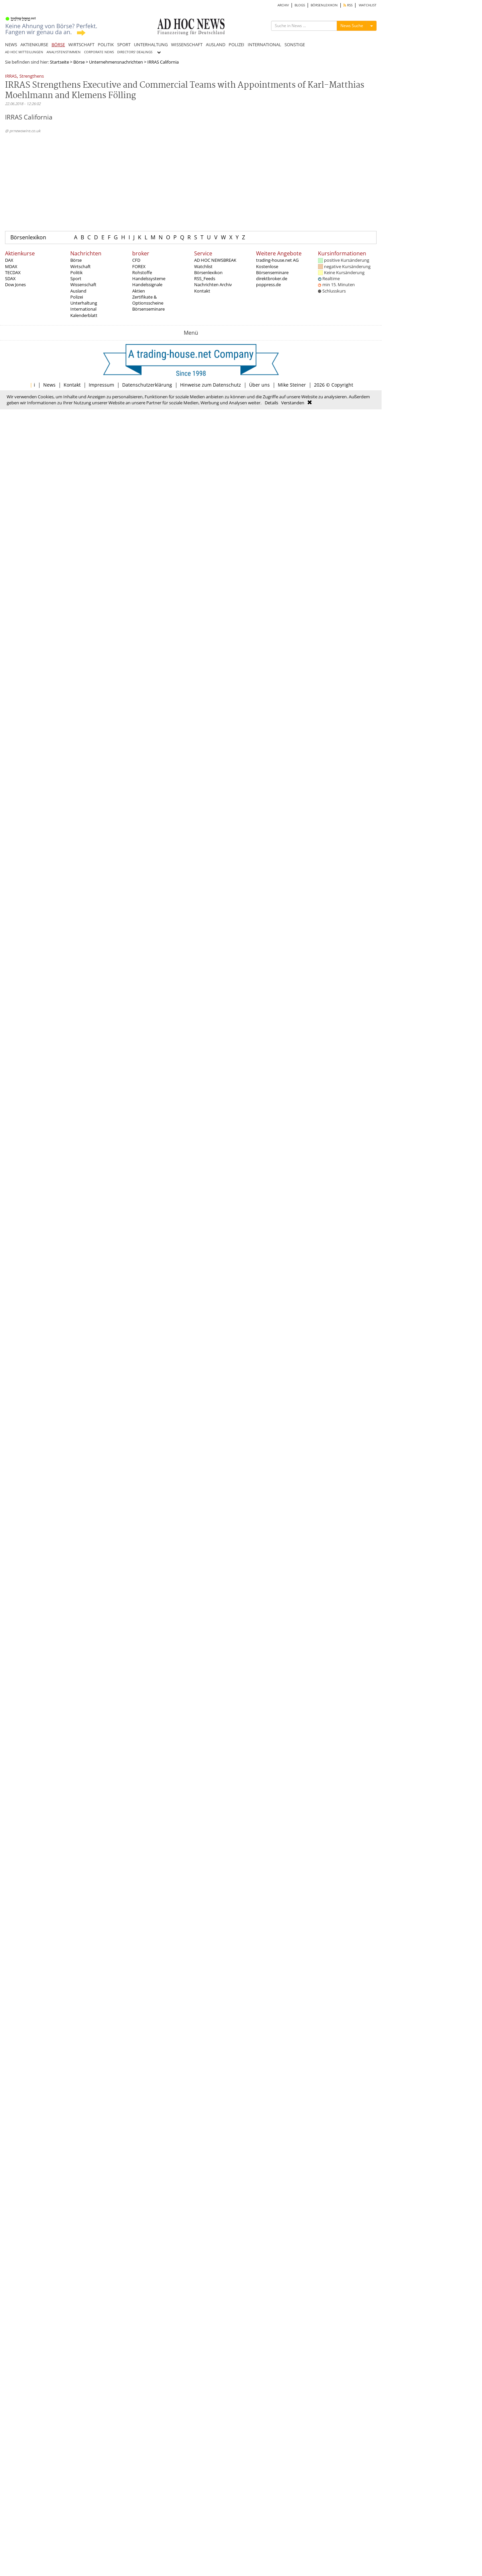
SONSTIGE (295, 45)
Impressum (101, 385)
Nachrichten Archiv (213, 284)
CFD (136, 260)
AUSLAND (215, 45)
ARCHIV (283, 5)
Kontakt (202, 291)
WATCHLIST (368, 5)
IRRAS (11, 76)
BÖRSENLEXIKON (324, 5)
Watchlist (203, 266)
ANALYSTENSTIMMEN (64, 52)
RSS (347, 5)
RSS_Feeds (204, 278)
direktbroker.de (271, 278)
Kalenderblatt (83, 315)
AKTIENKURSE (34, 45)
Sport (75, 278)
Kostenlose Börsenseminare (272, 269)
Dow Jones (15, 284)
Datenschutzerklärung (147, 385)
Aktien (138, 291)
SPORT (124, 45)
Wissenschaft (83, 284)
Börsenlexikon (28, 237)
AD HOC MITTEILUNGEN (24, 52)
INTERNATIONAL (264, 45)
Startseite (59, 62)
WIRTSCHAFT (81, 45)
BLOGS (300, 5)
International (83, 309)
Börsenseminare (148, 309)
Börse (79, 62)
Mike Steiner (292, 385)
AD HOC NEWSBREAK (215, 260)
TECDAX (13, 272)
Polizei (76, 297)
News (49, 385)
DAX (9, 260)
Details (271, 403)
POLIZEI (236, 45)
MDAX (11, 266)
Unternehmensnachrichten (116, 62)
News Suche (351, 25)
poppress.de (268, 284)
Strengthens (31, 76)
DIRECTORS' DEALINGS (134, 52)
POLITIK (106, 45)
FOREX (139, 266)
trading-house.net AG (277, 260)
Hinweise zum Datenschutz (210, 385)
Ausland (78, 291)
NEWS (11, 45)
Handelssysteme (148, 278)
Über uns (259, 385)
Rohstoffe (142, 272)
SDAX (10, 278)
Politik (76, 272)
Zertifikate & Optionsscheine (147, 300)
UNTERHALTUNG (151, 45)
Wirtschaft (80, 266)
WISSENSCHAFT (187, 45)
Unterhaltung (83, 303)
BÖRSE (58, 45)
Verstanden (292, 403)
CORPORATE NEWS (99, 52)
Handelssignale (147, 284)
